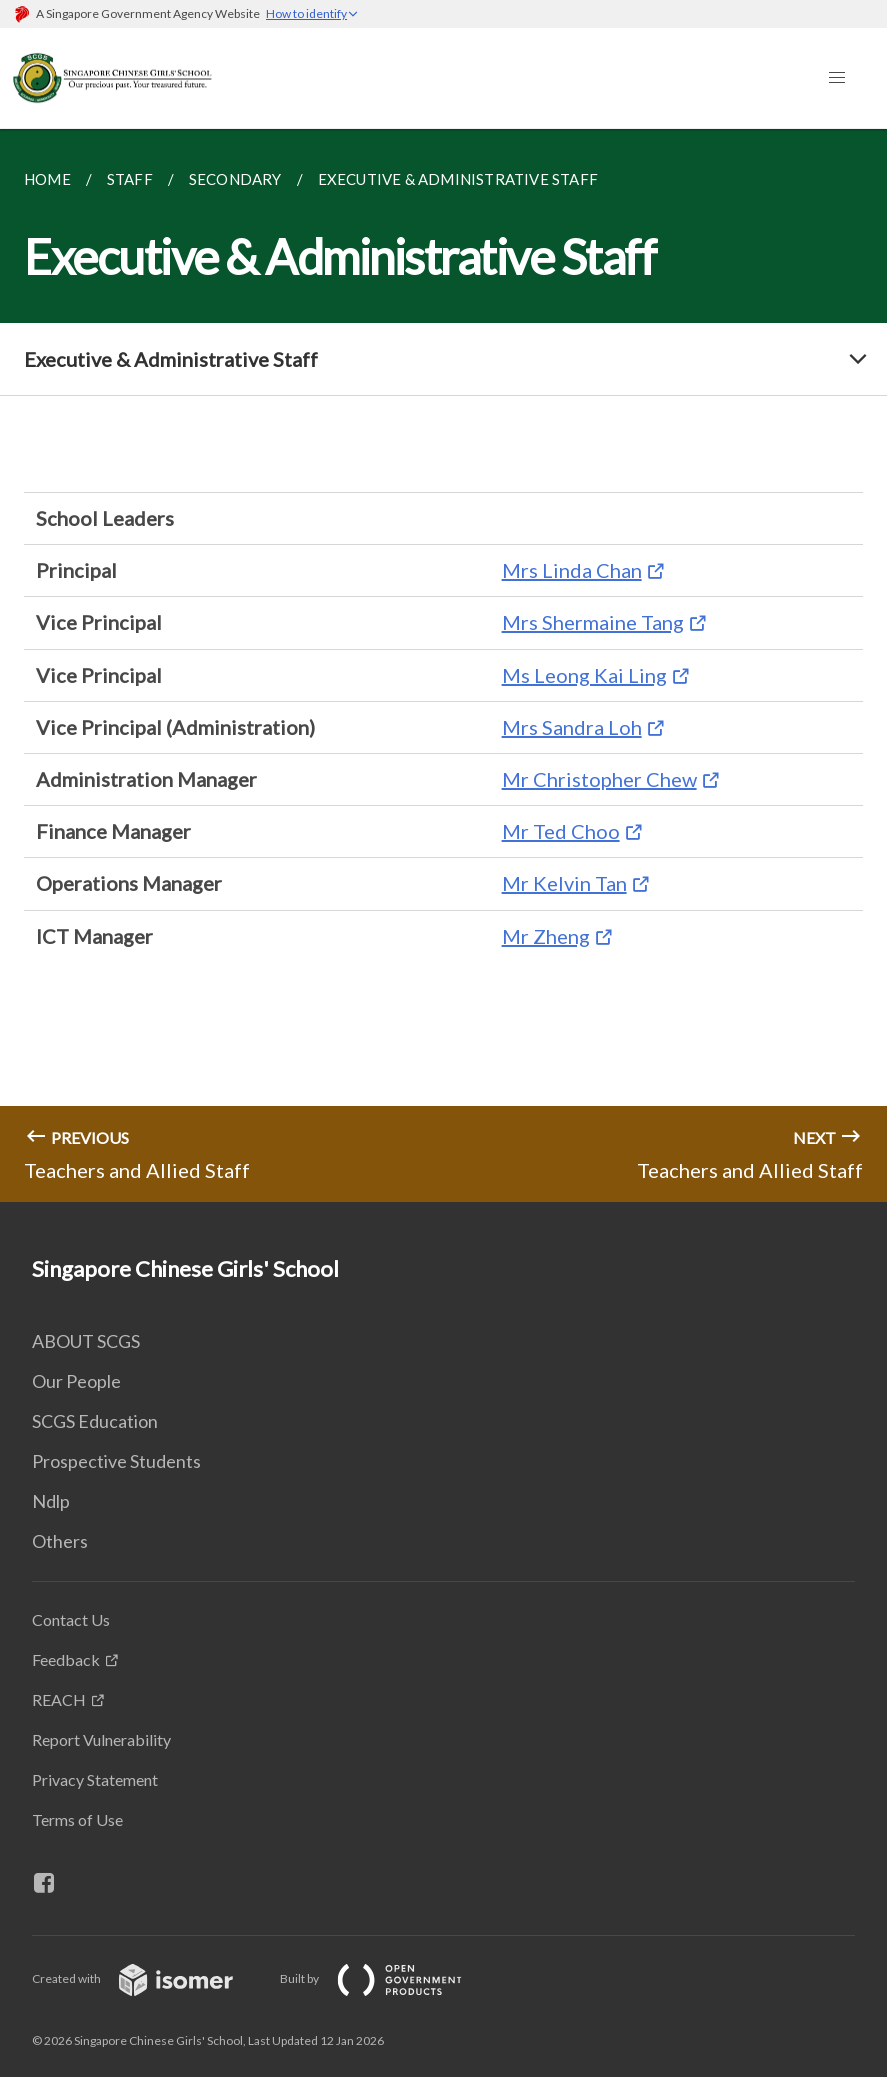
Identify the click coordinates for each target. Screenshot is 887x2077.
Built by (387, 1978)
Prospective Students (116, 1461)
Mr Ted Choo (561, 831)
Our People (76, 1381)
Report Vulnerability (101, 1739)
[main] (443, 665)
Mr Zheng (546, 936)
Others (60, 1541)
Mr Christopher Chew (599, 779)
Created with (148, 1978)
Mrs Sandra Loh (572, 727)
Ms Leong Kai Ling (584, 675)
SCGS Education (95, 1421)
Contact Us (71, 1619)
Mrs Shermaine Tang (593, 622)
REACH (59, 1699)
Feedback (66, 1659)
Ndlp (51, 1501)
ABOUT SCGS (86, 1341)
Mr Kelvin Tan (564, 883)
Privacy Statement (95, 1779)
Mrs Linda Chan (572, 570)
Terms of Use (77, 1819)
